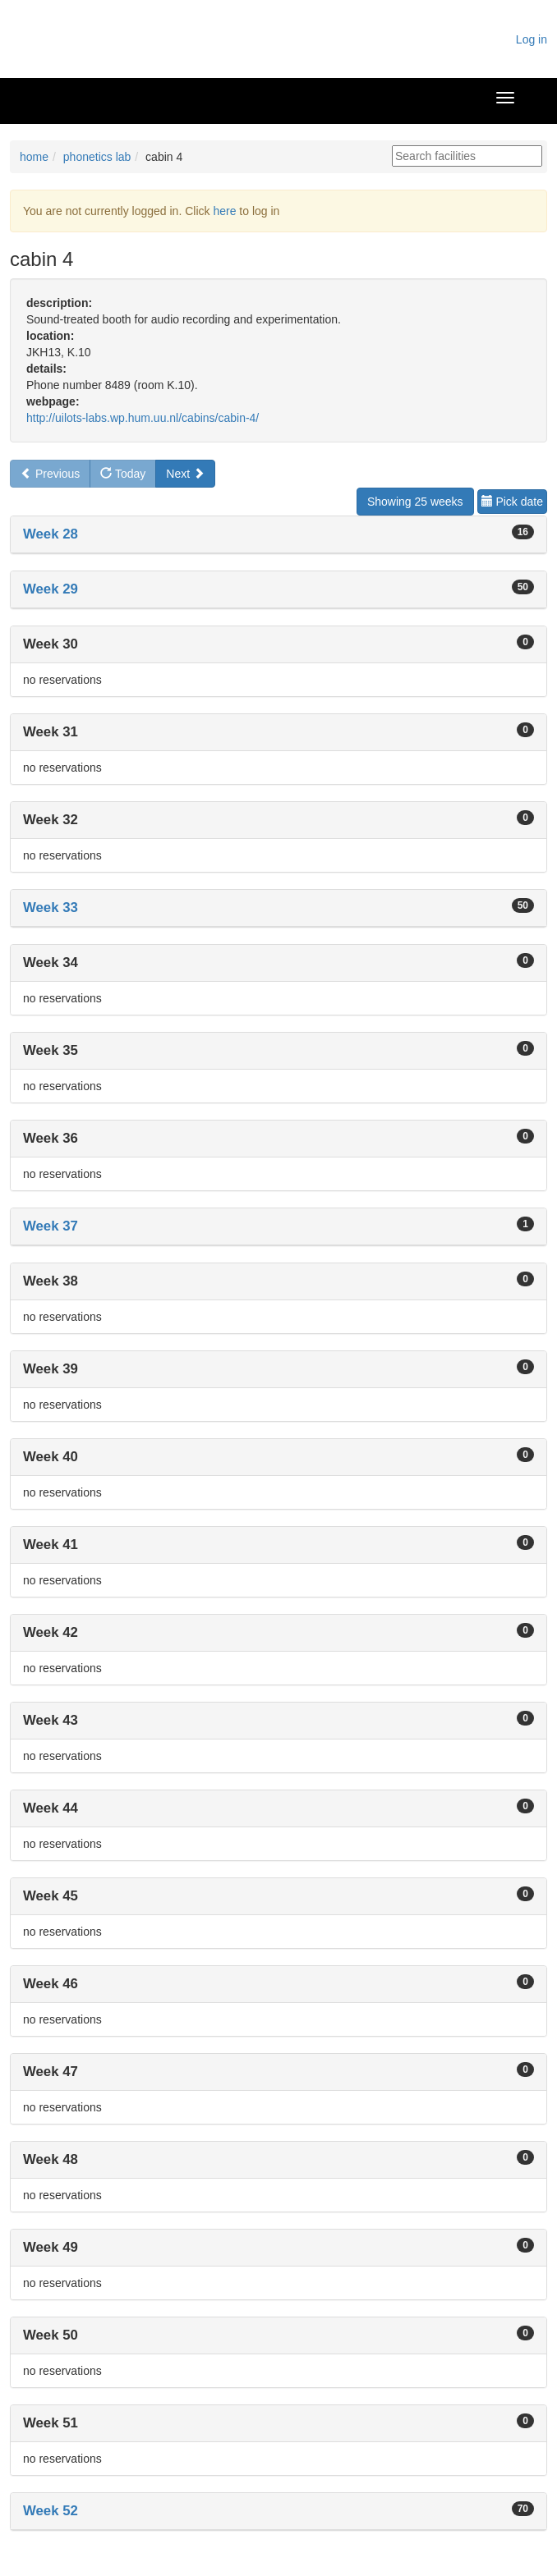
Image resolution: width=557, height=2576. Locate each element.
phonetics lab (97, 156)
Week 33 (50, 907)
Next (185, 473)
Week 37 (50, 1226)
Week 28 (50, 534)
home (34, 156)
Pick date (512, 501)
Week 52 (50, 2511)
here (224, 211)
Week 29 (50, 589)
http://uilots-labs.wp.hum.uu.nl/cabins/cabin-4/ (142, 417)
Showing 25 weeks (415, 501)
